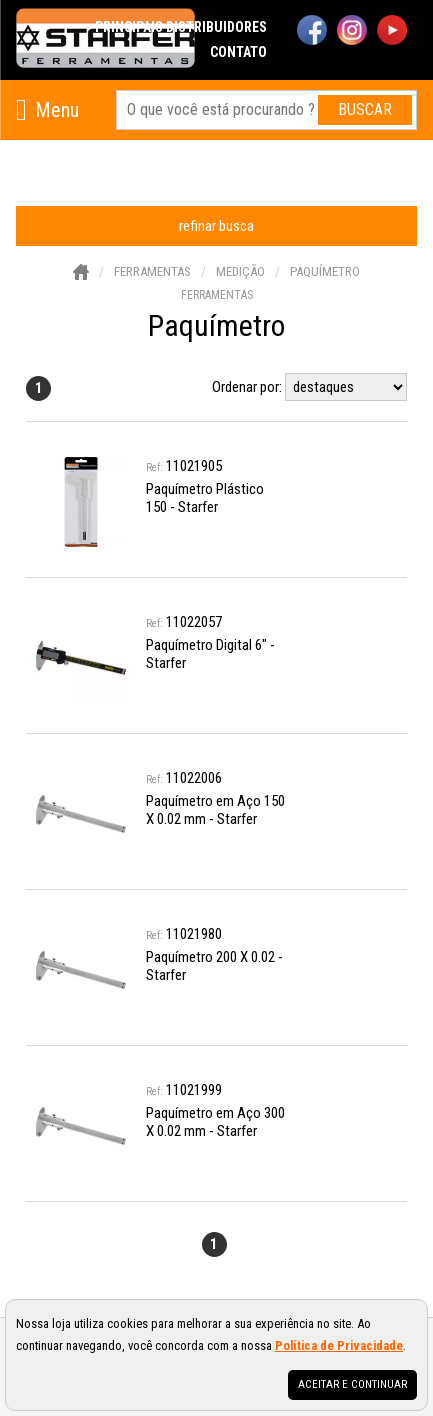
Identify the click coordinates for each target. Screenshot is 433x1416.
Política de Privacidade (339, 1345)
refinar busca (216, 226)
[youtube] (392, 32)
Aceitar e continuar (352, 1384)
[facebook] (312, 32)
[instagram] (352, 32)
